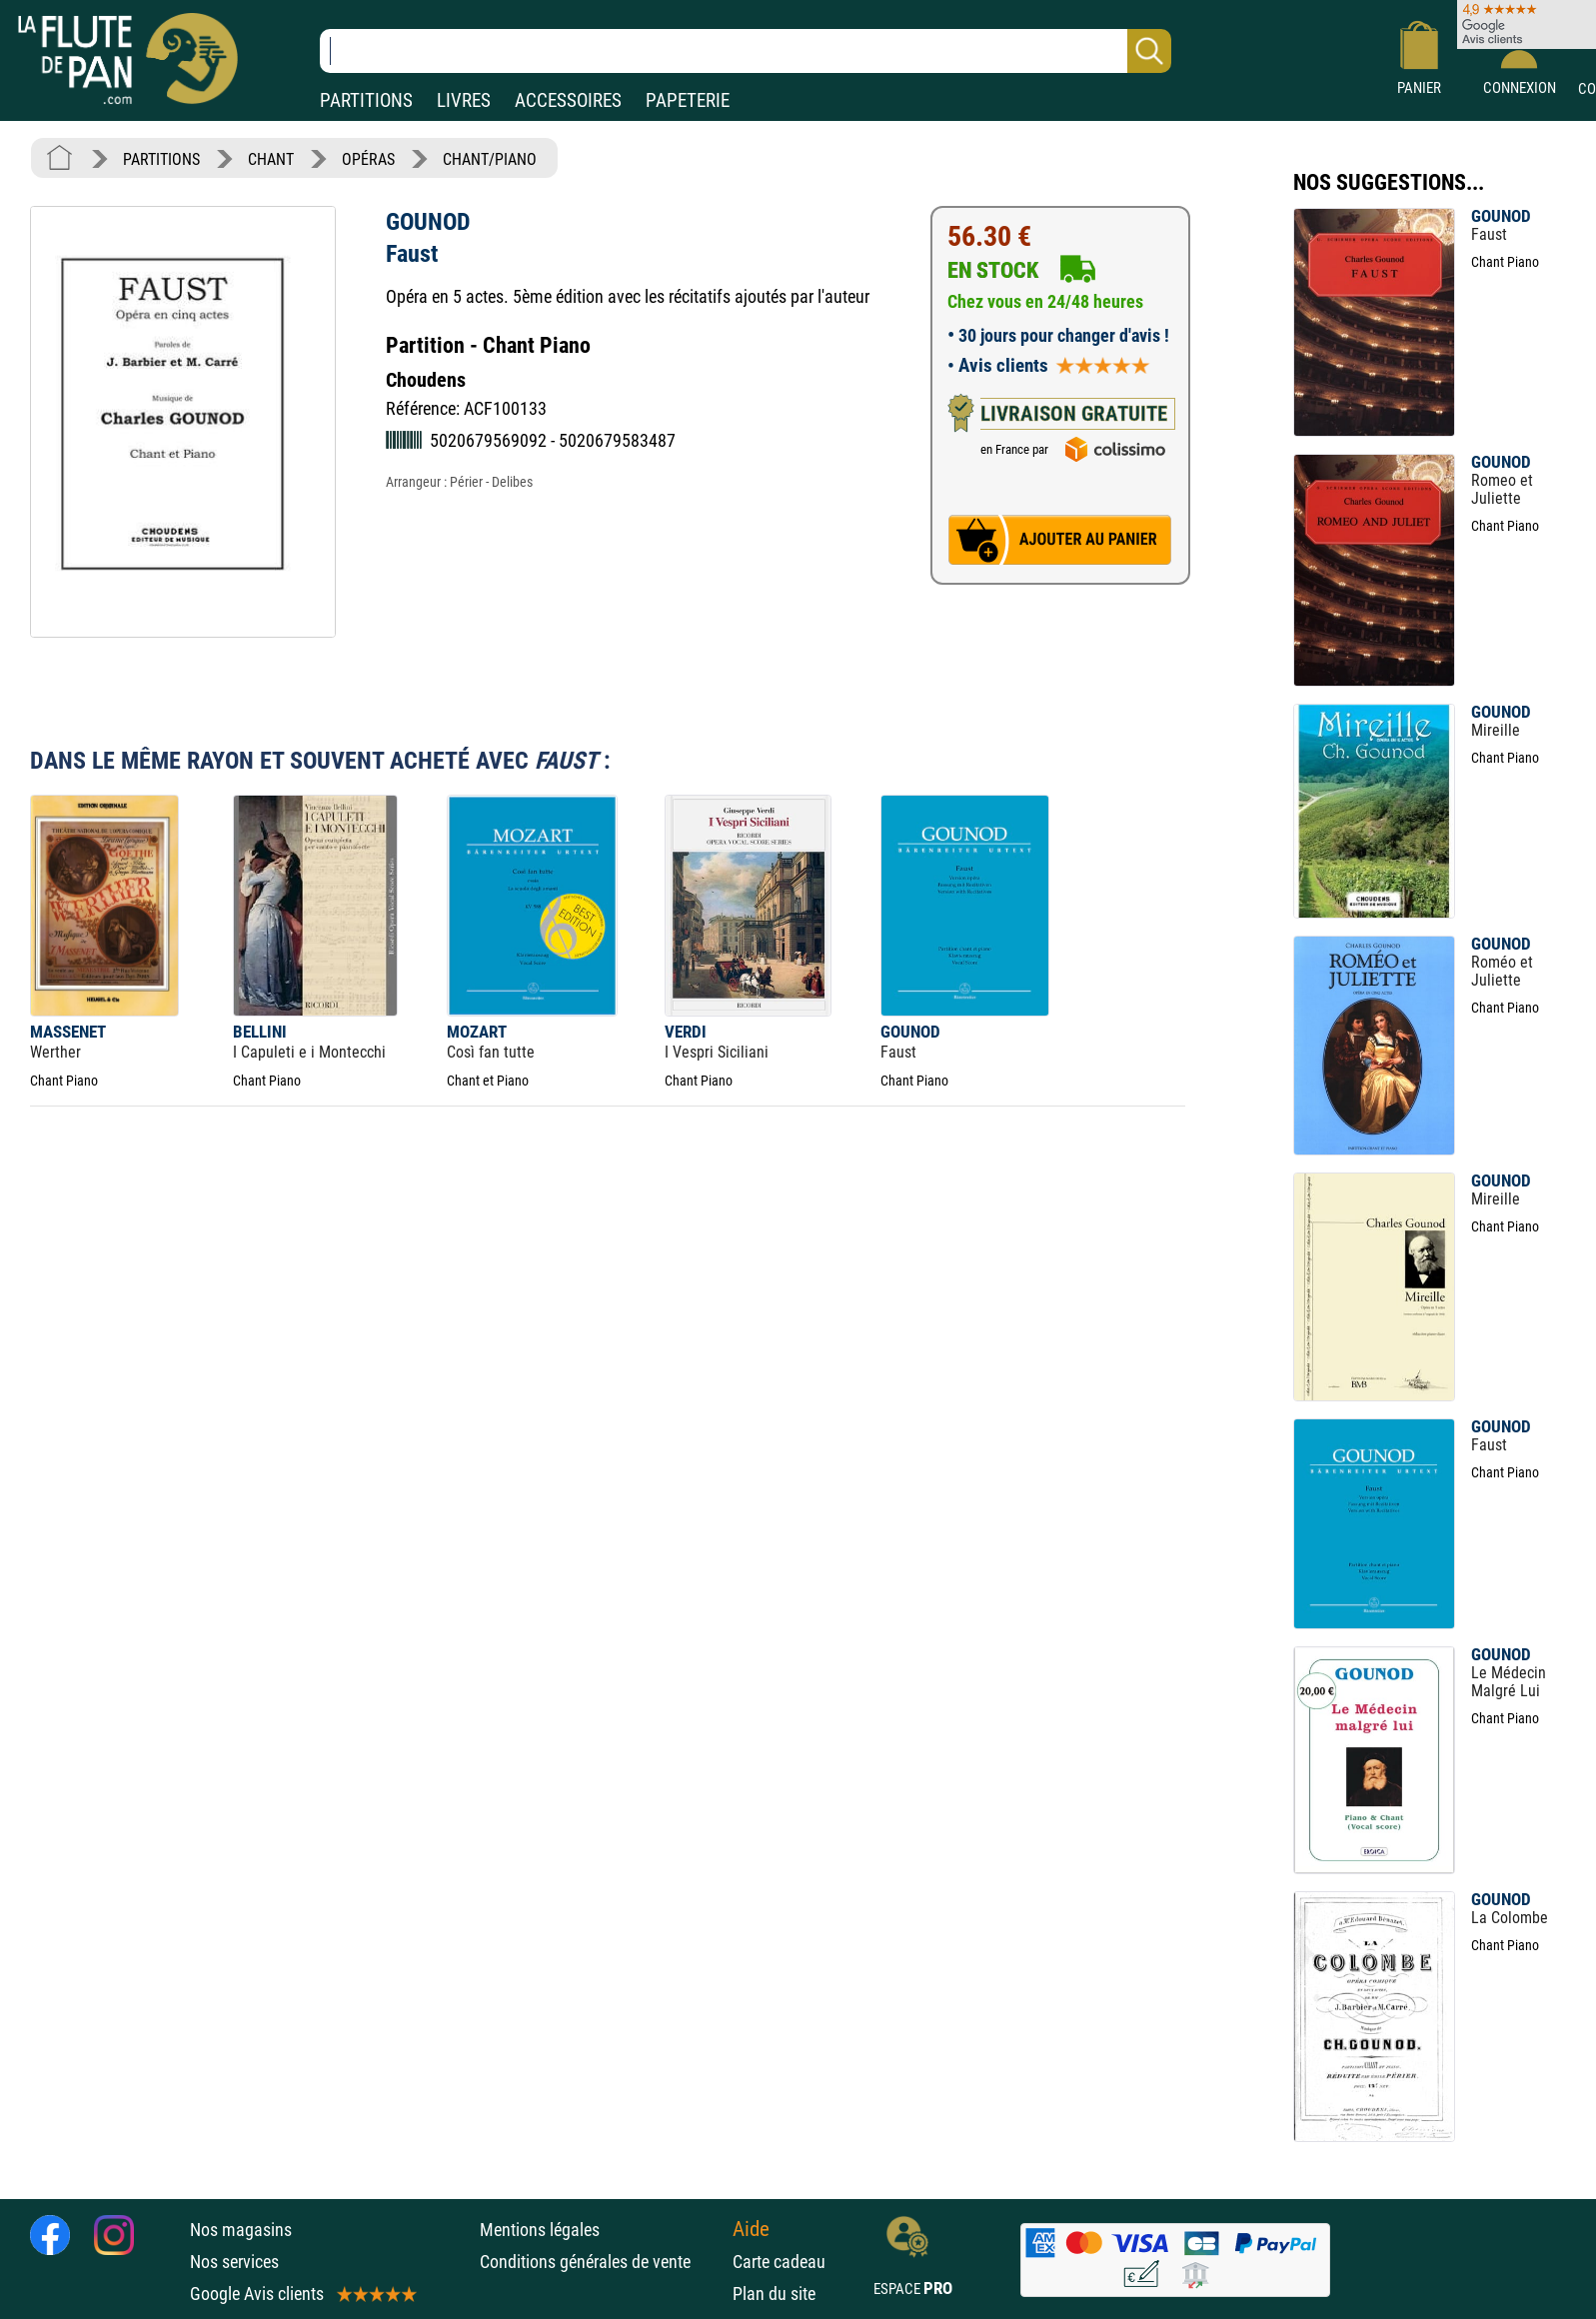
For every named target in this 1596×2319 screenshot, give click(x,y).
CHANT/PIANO (490, 159)
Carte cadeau (779, 2261)
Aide (751, 2229)
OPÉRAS (368, 159)
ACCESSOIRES (568, 100)
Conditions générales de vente (601, 2261)
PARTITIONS (366, 100)
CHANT (271, 159)
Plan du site (774, 2293)
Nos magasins (241, 2229)
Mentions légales (540, 2229)
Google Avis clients (302, 2293)
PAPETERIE (688, 100)
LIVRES (464, 100)
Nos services (234, 2261)
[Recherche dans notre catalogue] (745, 51)
